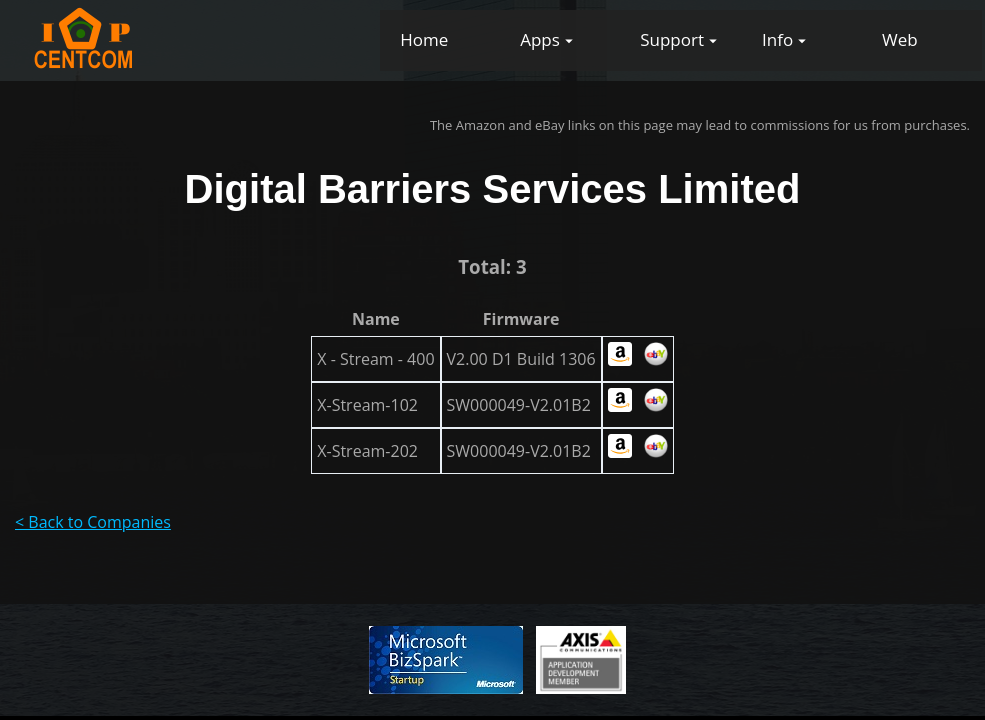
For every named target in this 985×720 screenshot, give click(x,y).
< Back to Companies (93, 522)
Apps (540, 39)
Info (777, 39)
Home (424, 39)
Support (672, 39)
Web (900, 39)
